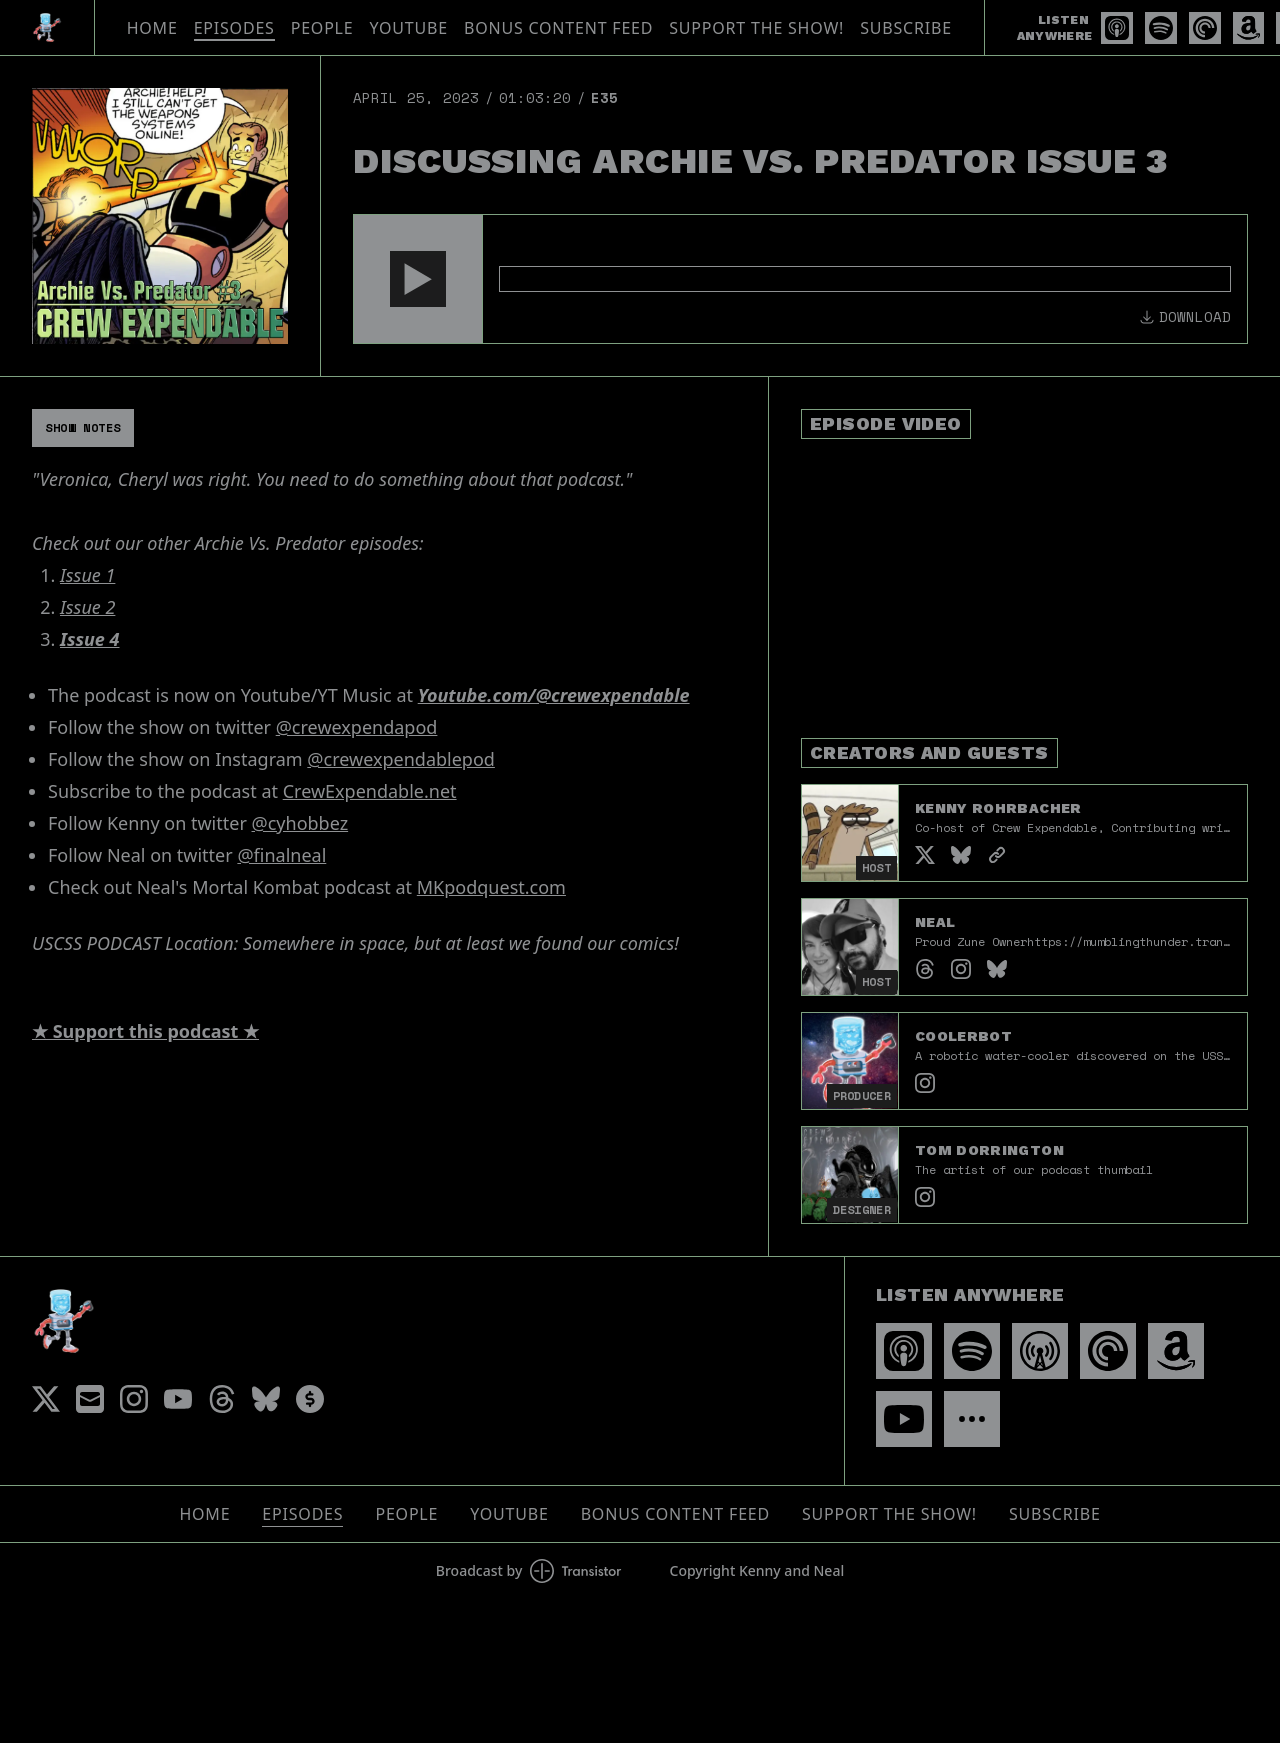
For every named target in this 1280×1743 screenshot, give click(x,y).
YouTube (409, 28)
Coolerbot (963, 1036)
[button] (418, 279)
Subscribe (906, 28)
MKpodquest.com (491, 887)
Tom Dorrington (989, 1150)
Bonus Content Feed (558, 28)
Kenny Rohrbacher (998, 808)
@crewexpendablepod (401, 759)
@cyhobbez (300, 823)
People (322, 28)
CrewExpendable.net (370, 791)
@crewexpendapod (357, 727)
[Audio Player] (800, 279)
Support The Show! (756, 28)
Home (152, 28)
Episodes (234, 28)
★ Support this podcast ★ (145, 1031)
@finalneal (281, 855)
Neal (935, 922)
